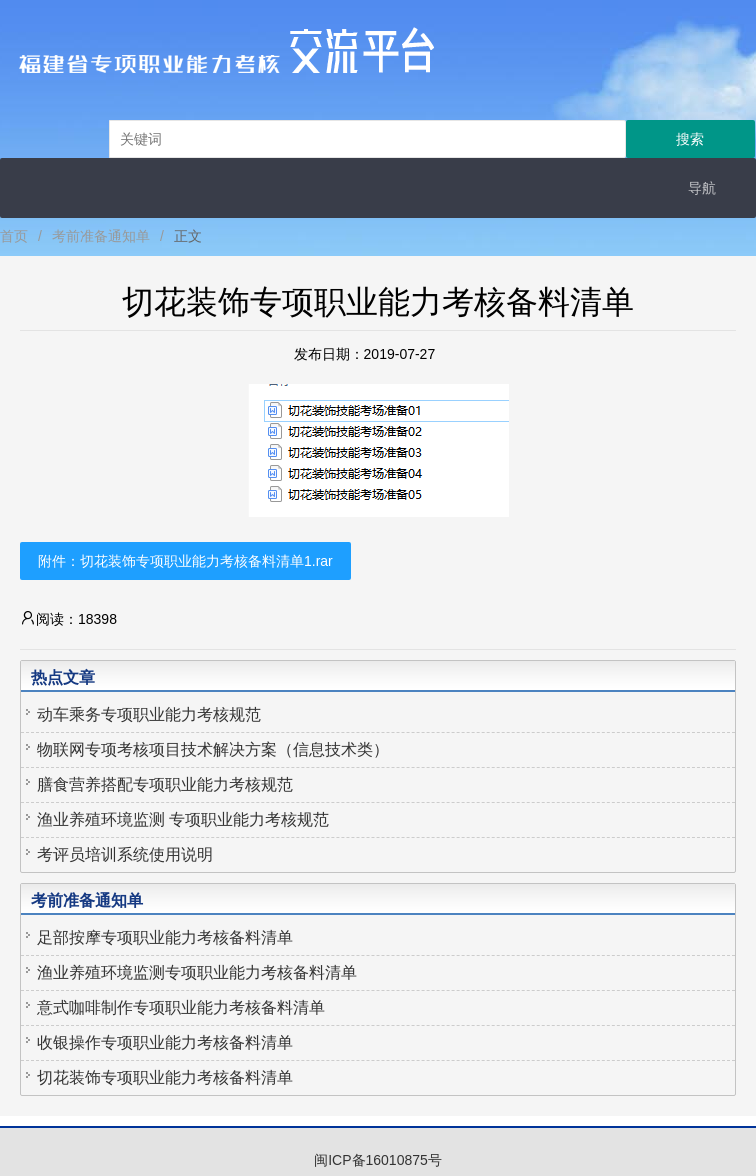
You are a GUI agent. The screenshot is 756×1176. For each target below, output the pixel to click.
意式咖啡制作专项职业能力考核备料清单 (181, 1007)
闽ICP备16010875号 (378, 1160)
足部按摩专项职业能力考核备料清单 (165, 937)
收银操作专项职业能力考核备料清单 (165, 1042)
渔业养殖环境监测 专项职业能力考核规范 (183, 819)
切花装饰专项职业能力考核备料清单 (165, 1077)
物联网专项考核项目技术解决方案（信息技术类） (213, 749)
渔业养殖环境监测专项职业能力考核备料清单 (197, 972)
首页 (14, 236)
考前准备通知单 (101, 236)
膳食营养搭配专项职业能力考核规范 (165, 784)
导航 (702, 188)
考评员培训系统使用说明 (125, 854)
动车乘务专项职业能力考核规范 (149, 714)
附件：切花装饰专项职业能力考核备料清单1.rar (185, 561)
